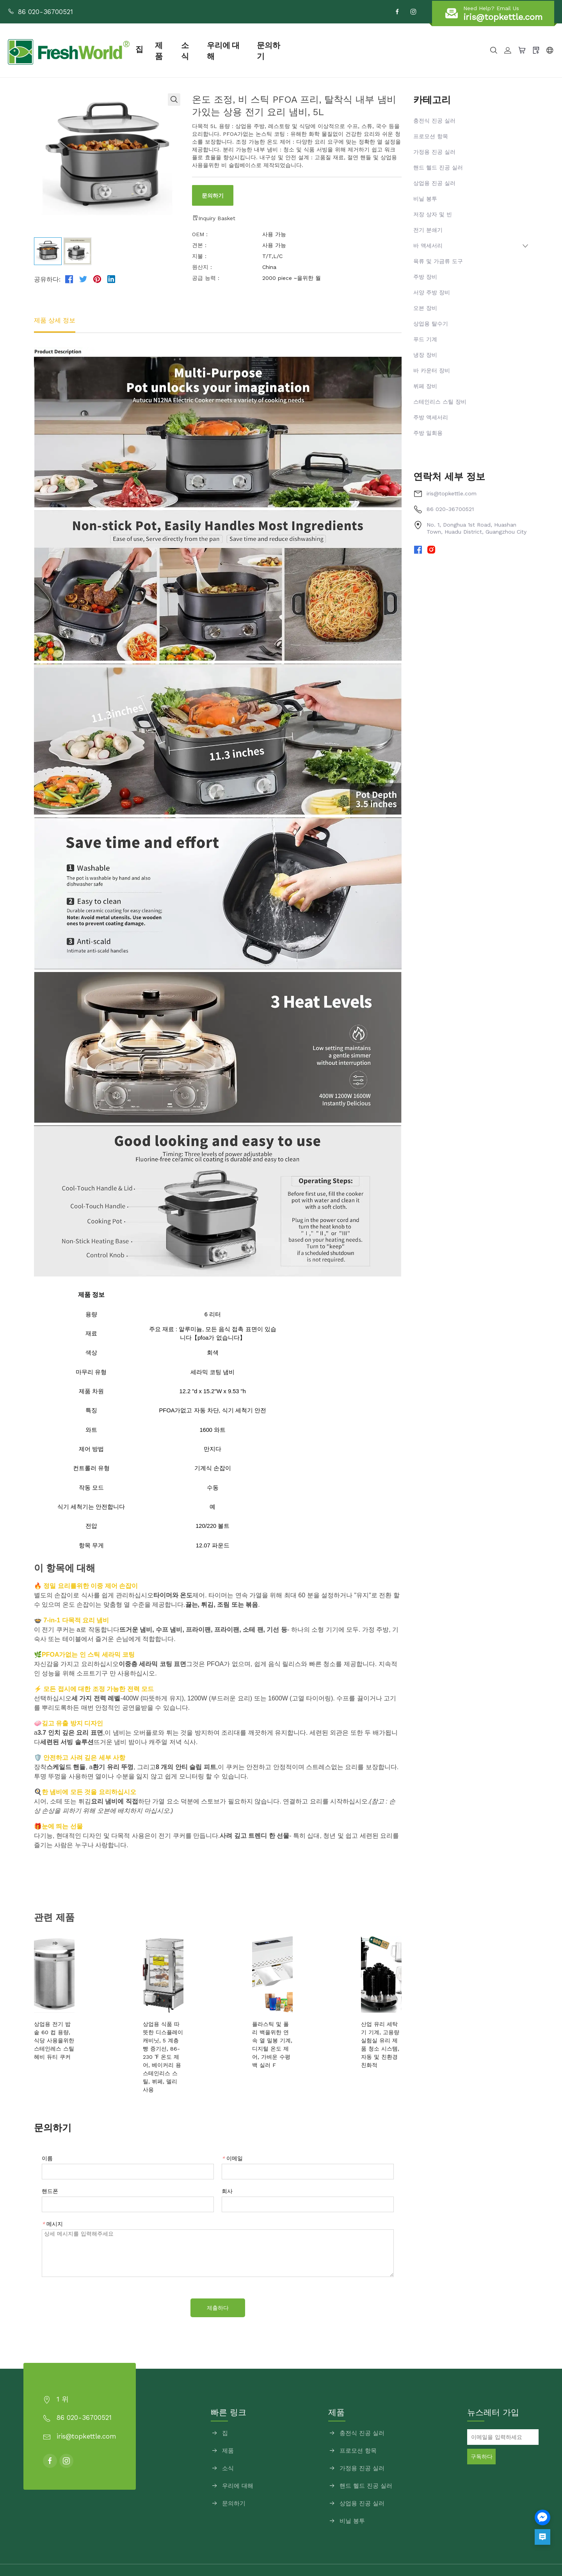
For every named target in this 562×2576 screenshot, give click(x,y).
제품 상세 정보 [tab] (54, 320)
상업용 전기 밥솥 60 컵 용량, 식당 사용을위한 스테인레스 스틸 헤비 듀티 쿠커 (70, 2032)
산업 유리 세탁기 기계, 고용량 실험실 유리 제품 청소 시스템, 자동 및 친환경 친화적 (362, 2032)
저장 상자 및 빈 (432, 214)
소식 (219, 50)
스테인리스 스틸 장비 (439, 402)
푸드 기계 (425, 339)
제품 (191, 50)
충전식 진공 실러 (434, 120)
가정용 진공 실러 (434, 152)
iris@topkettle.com (452, 493)
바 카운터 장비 (431, 370)
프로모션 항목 (430, 136)
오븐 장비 (425, 308)
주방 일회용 (428, 433)
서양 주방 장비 (431, 292)
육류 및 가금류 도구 (438, 261)
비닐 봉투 (425, 199)
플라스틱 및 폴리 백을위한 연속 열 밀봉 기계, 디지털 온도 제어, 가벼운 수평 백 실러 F (264, 2032)
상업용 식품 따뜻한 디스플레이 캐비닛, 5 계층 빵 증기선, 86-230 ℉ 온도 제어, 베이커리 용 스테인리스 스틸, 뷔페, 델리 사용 (169, 2040)
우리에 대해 (258, 50)
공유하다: (47, 279)
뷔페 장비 (425, 386)
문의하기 (306, 50)
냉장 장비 (425, 355)
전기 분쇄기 (428, 230)
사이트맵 (359, 2553)
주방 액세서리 (430, 417)
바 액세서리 (428, 245)
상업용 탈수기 (430, 323)
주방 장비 (425, 277)
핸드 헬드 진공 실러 (438, 167)
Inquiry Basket (213, 218)
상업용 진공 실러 (434, 183)
